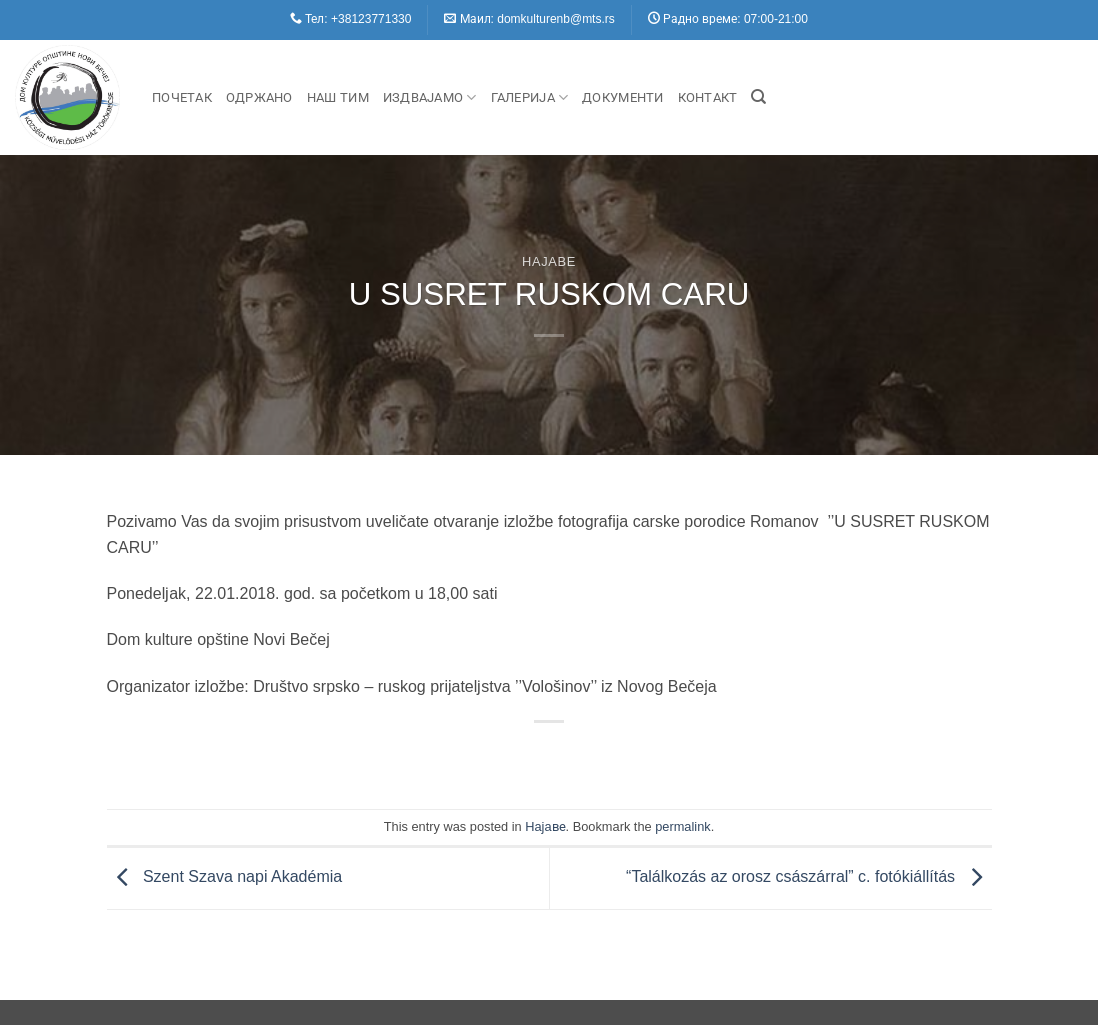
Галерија (530, 97)
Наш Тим (338, 97)
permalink (682, 826)
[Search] (758, 97)
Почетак (182, 97)
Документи (622, 97)
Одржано (259, 97)
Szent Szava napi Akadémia (225, 876)
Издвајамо (430, 97)
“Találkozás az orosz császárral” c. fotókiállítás (808, 876)
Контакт (708, 97)
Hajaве (549, 261)
